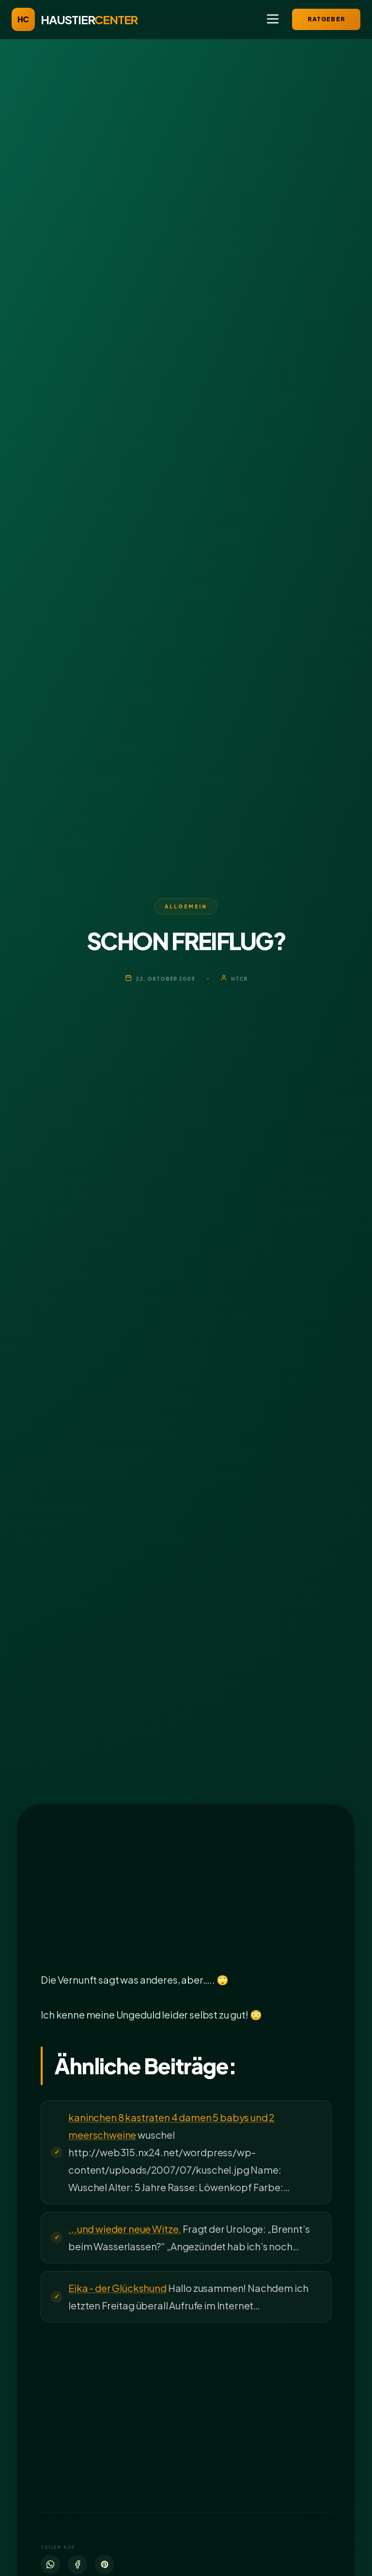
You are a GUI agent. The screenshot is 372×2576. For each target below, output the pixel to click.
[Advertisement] (186, 1899)
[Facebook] (77, 2564)
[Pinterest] (104, 2564)
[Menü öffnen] (272, 19)
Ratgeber (326, 19)
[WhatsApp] (50, 2564)
